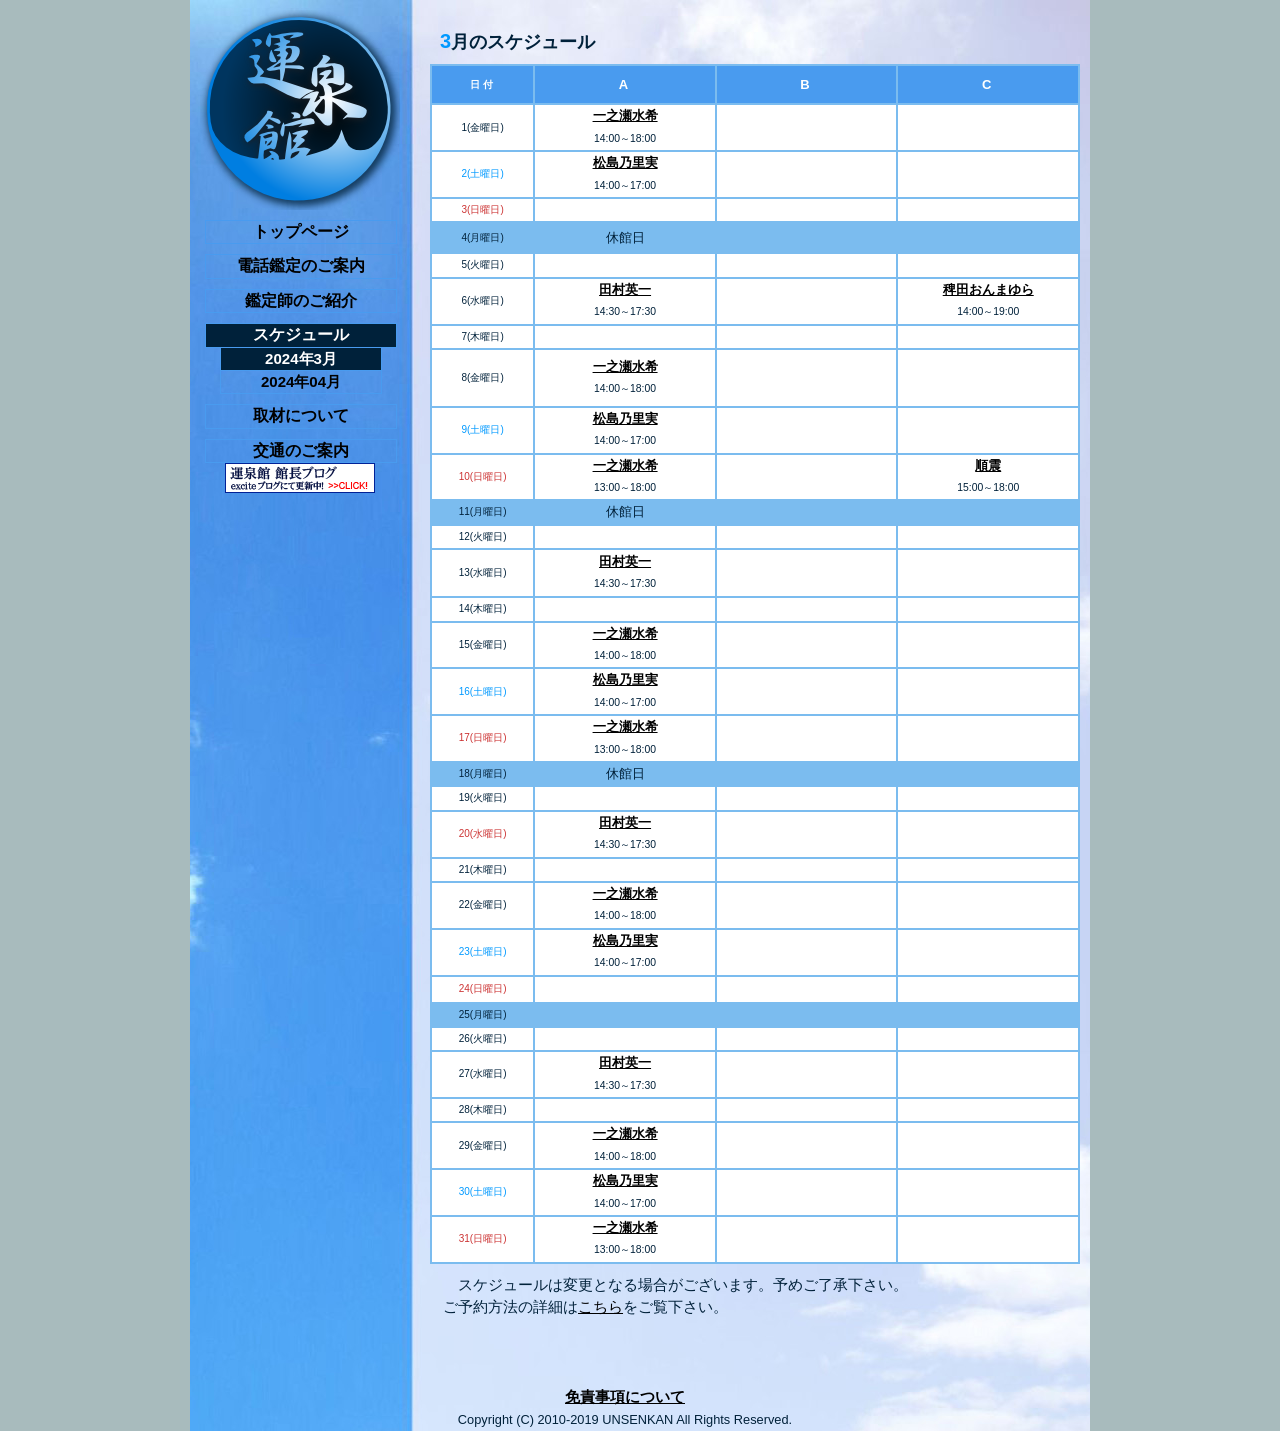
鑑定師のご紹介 (301, 300)
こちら (600, 1306)
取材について (301, 415)
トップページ (301, 231)
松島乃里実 (625, 162)
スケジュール (301, 334)
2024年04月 (301, 381)
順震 (988, 465)
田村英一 (625, 289)
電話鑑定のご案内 (301, 265)
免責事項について (625, 1397)
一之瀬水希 (625, 115)
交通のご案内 (301, 450)
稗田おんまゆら (988, 289)
